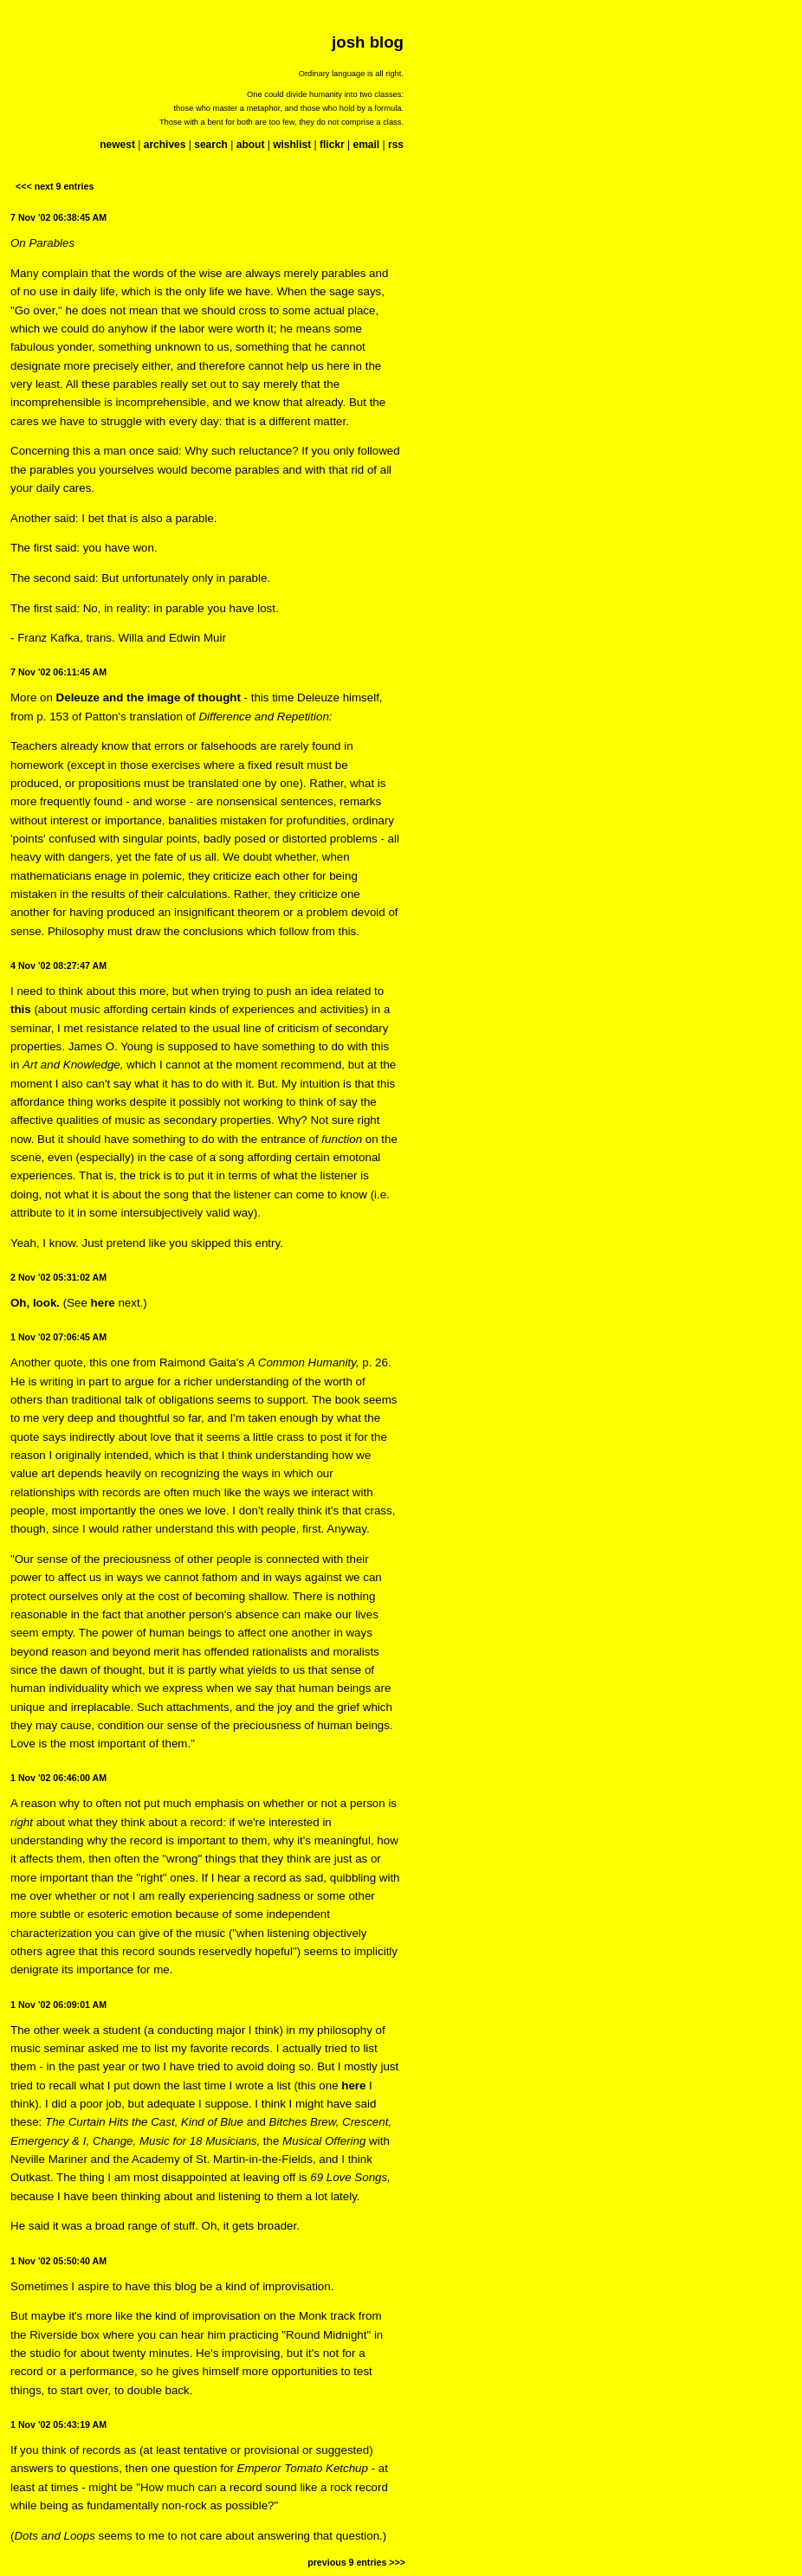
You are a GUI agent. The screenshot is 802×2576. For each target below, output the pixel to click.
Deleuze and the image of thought (148, 697)
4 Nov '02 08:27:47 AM (58, 965)
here (103, 1302)
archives (165, 145)
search (211, 145)
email (365, 145)
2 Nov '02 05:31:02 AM (58, 1277)
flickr (332, 145)
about (250, 145)
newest (117, 145)
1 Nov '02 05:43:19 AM (58, 2424)
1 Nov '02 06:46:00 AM (58, 1777)
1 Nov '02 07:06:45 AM (58, 1337)
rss (396, 145)
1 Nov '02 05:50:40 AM (58, 2261)
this (20, 1009)
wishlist (292, 145)
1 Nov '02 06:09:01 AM (58, 2004)
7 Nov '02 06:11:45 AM (58, 672)
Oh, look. (35, 1302)
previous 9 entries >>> (356, 2562)
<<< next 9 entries (55, 186)
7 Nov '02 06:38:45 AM (58, 217)
